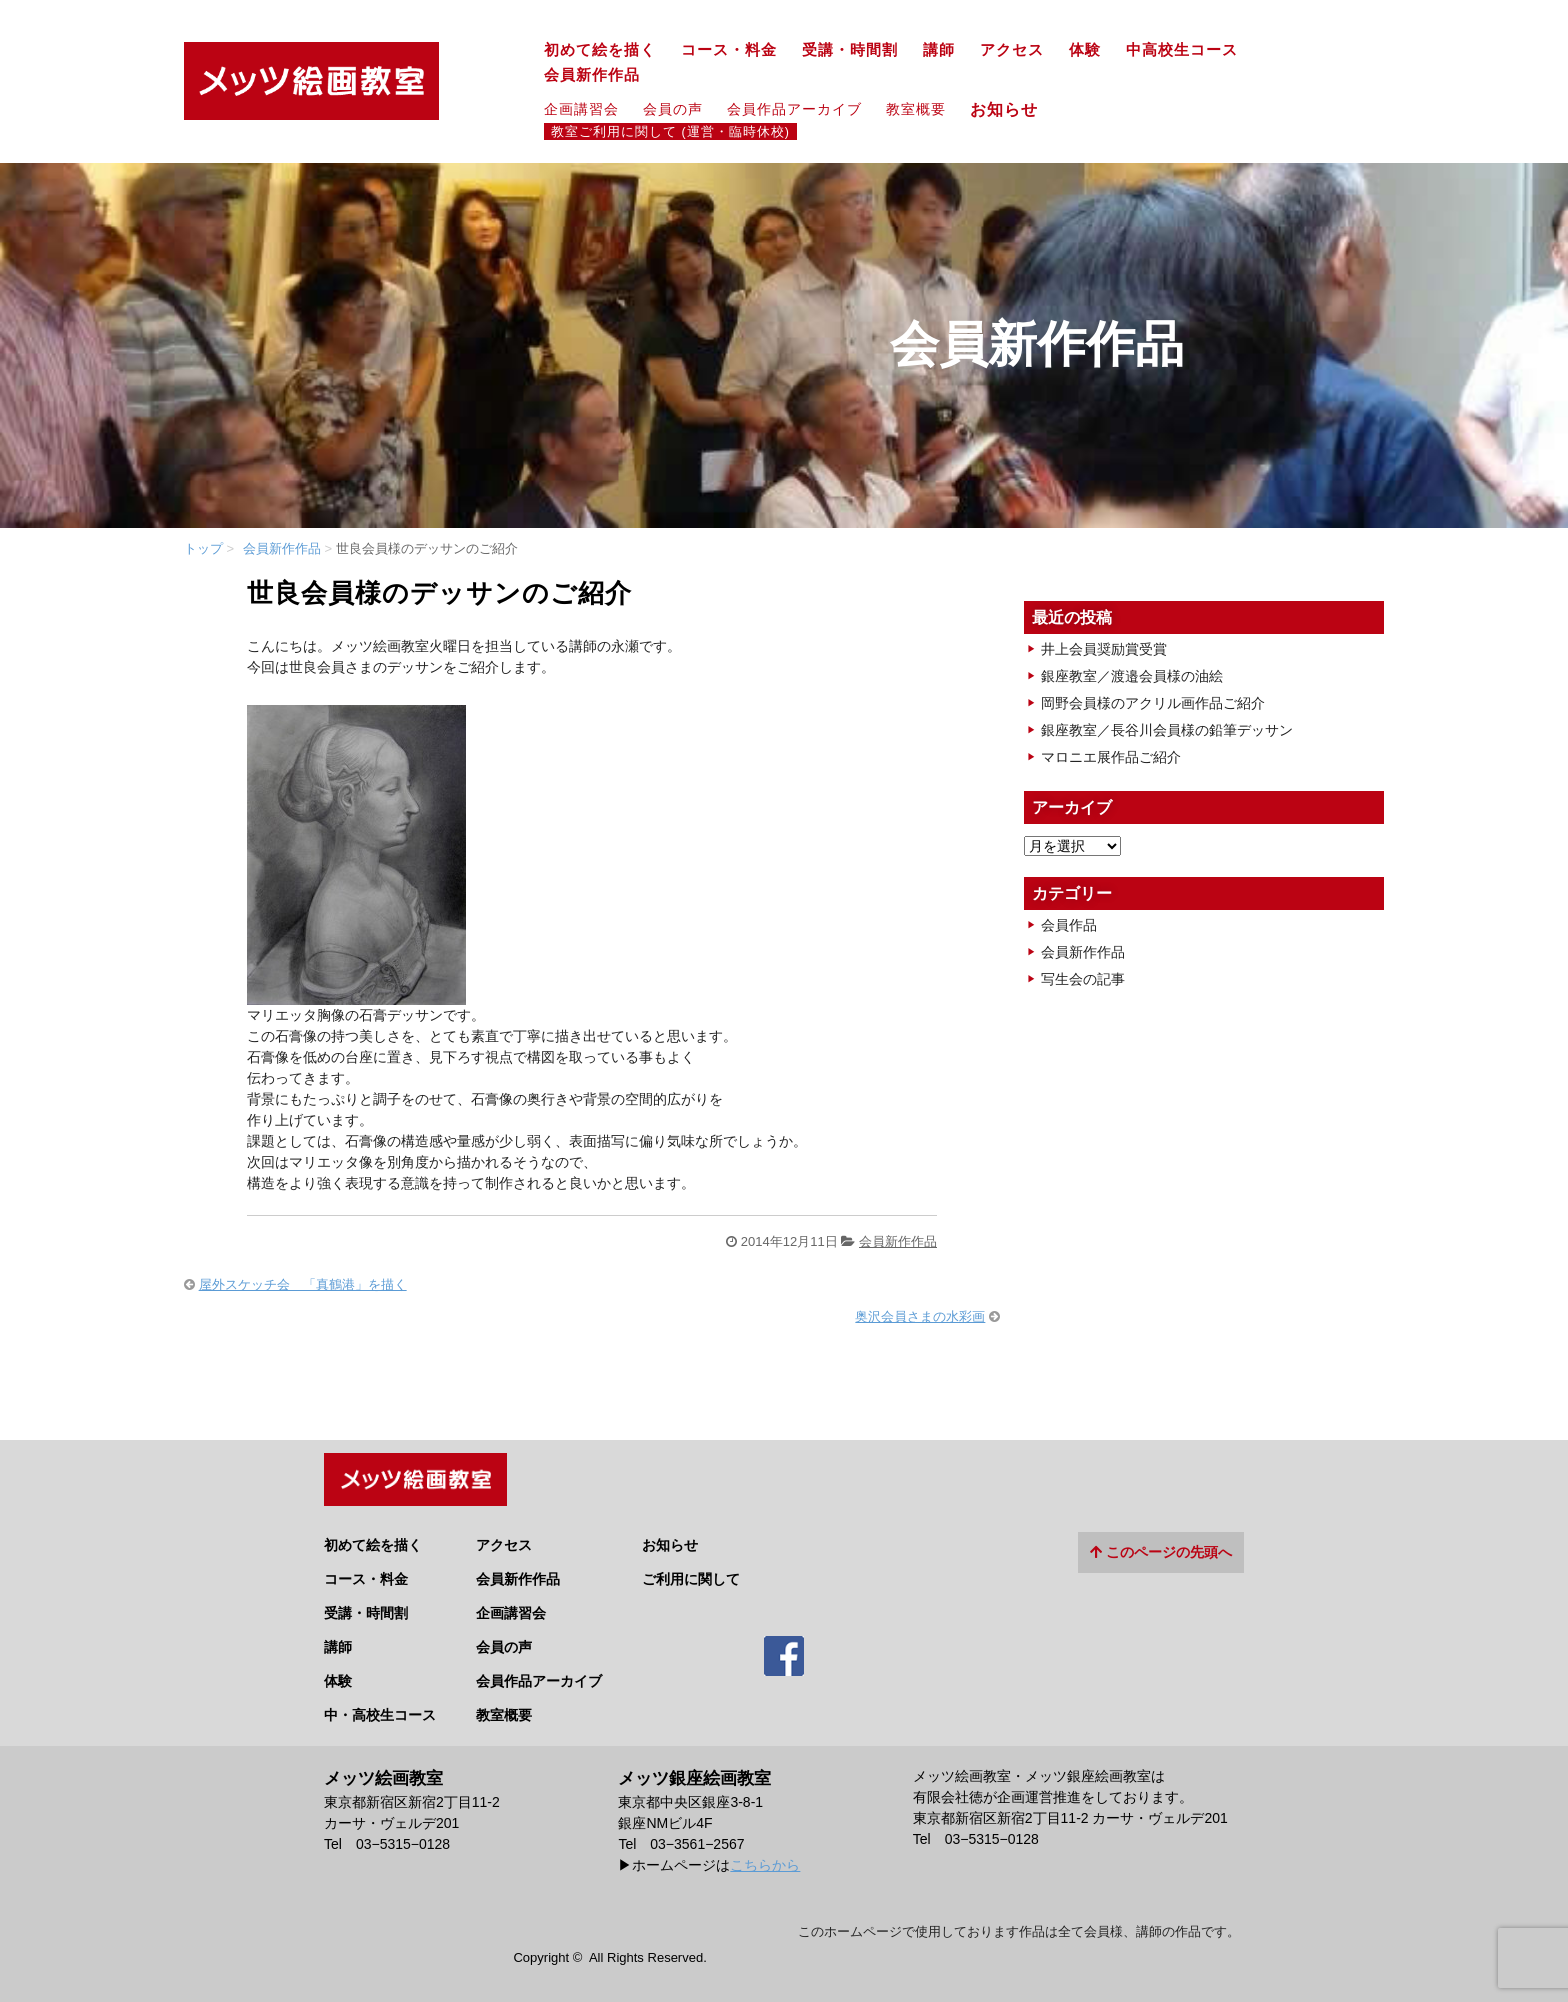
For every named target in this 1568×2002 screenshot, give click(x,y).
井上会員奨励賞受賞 (1104, 649)
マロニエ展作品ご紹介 (1111, 757)
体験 (1085, 50)
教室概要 (916, 109)
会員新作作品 (592, 75)
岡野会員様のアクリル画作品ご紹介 (1153, 703)
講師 (939, 50)
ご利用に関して (691, 1571)
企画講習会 (581, 109)
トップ (203, 548)
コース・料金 (729, 50)
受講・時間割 (850, 50)
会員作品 (1069, 925)
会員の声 (673, 109)
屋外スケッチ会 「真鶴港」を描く (303, 1284)
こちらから (765, 1857)
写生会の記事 (1083, 979)
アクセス (1012, 50)
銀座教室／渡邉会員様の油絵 (1132, 676)
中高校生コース (1182, 50)
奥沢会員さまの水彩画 (920, 1316)
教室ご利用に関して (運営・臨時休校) (670, 132)
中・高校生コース (380, 1707)
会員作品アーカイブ (794, 109)
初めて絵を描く (600, 50)
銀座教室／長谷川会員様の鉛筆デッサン (1167, 730)
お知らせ (1012, 109)
